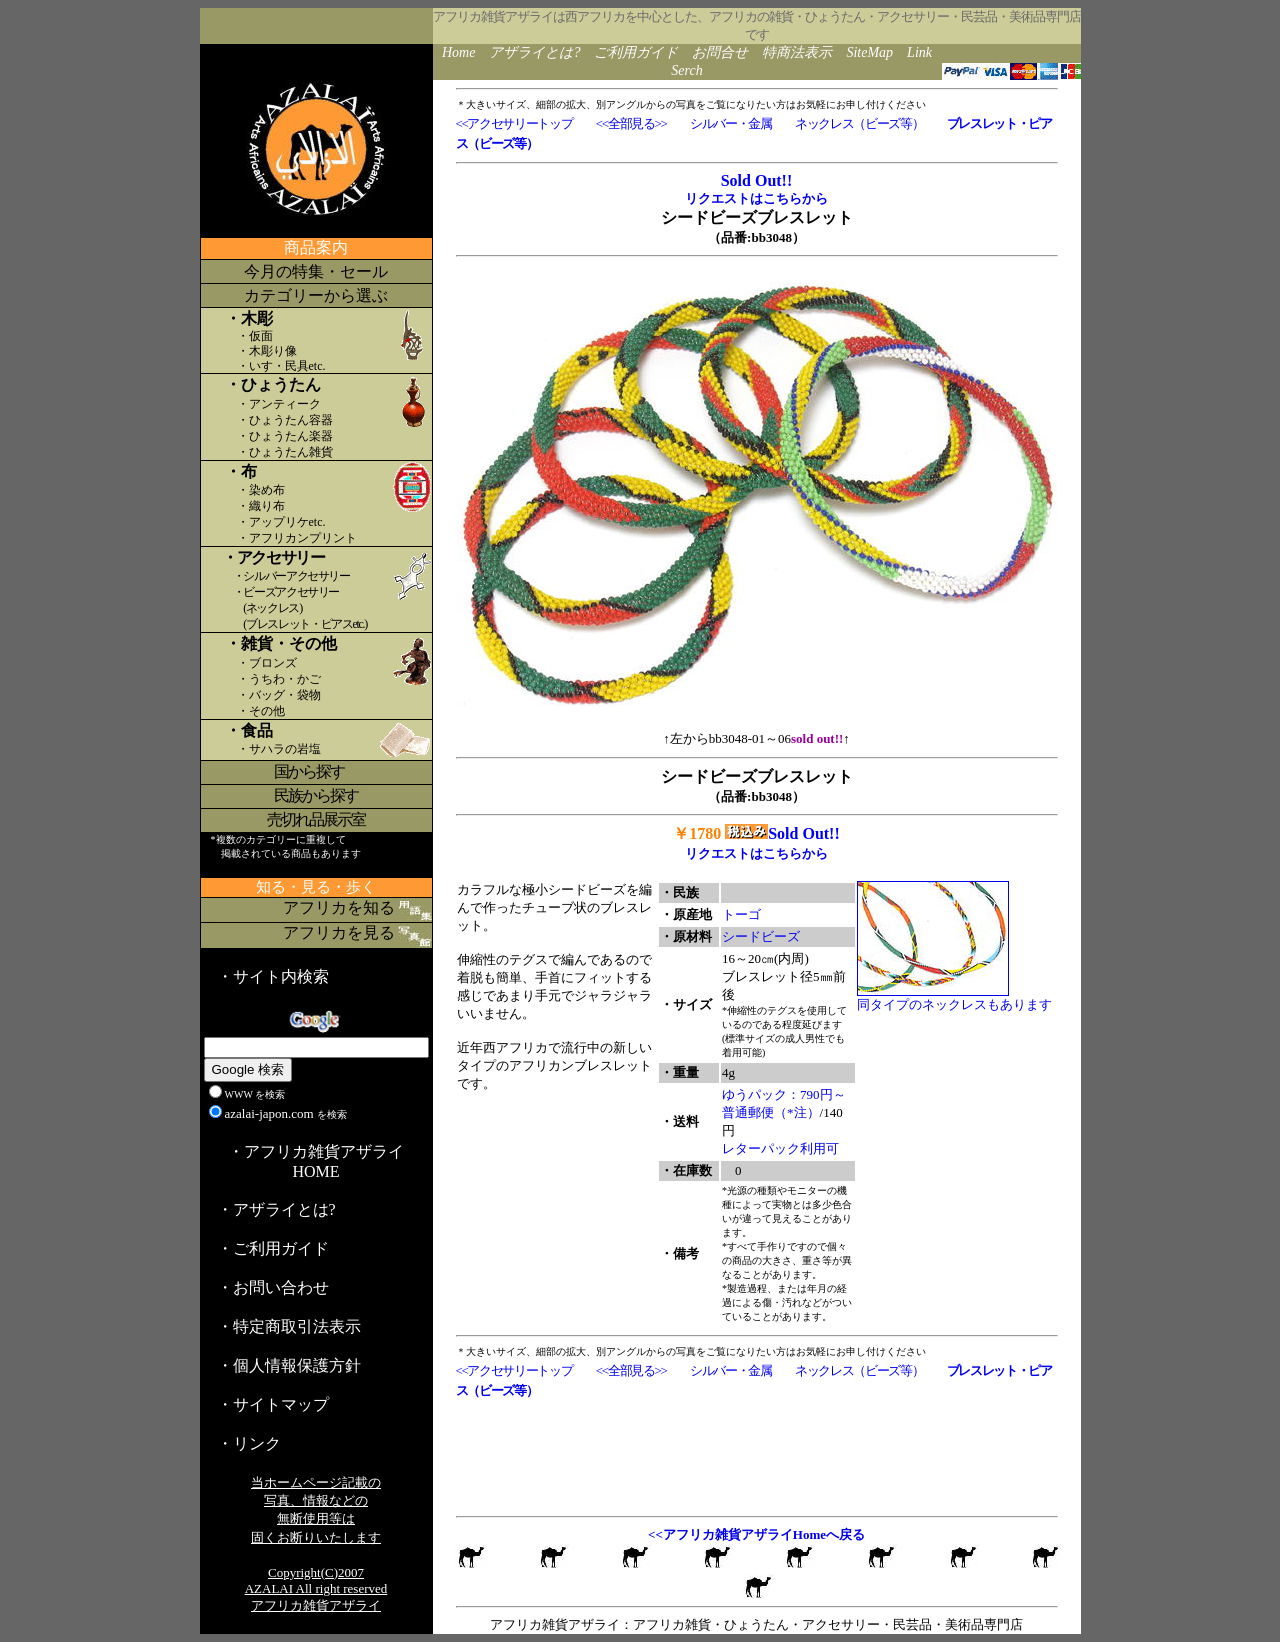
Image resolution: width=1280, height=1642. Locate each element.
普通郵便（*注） (771, 1112)
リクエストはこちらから (756, 198)
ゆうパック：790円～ (784, 1094)
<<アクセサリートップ (514, 123)
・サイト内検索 (273, 976)
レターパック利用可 (780, 1148)
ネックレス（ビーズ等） (859, 123)
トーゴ (741, 914)
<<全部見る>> (631, 123)
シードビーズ (761, 936)
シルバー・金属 (731, 123)
